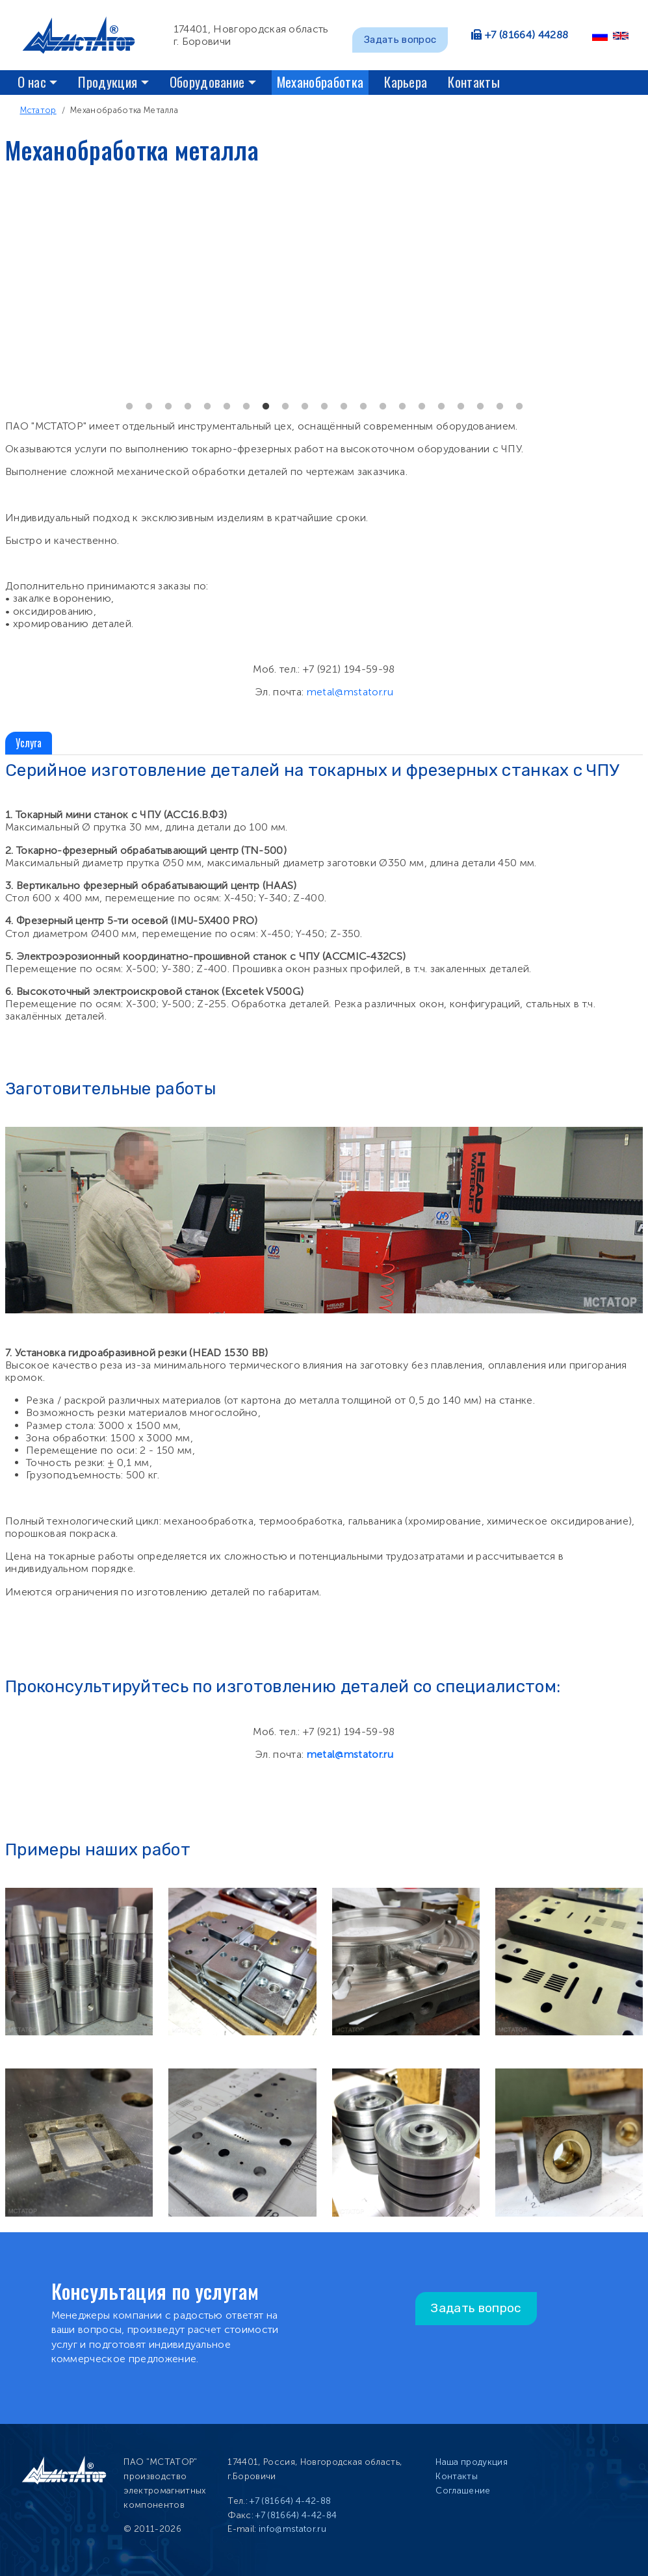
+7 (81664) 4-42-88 (290, 2500)
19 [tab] (480, 406)
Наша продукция (471, 2461)
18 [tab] (460, 406)
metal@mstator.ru (350, 692)
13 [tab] (363, 406)
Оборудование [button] (207, 81)
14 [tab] (382, 406)
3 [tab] (168, 406)
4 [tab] (187, 406)
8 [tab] (265, 406)
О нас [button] (32, 81)
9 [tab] (285, 406)
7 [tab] (246, 406)
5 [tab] (207, 406)
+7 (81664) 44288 (526, 35)
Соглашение (462, 2490)
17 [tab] (441, 406)
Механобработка (320, 81)
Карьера (405, 81)
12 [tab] (343, 406)
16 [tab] (421, 406)
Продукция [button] (107, 81)
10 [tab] (304, 406)
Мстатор (38, 110)
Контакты (474, 81)
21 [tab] (519, 406)
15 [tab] (402, 406)
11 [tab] (324, 406)
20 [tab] (499, 406)
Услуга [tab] (29, 743)
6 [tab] (226, 406)
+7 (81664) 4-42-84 (296, 2515)
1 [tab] (129, 406)
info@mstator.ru (292, 2528)
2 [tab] (148, 406)
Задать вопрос (400, 39)
